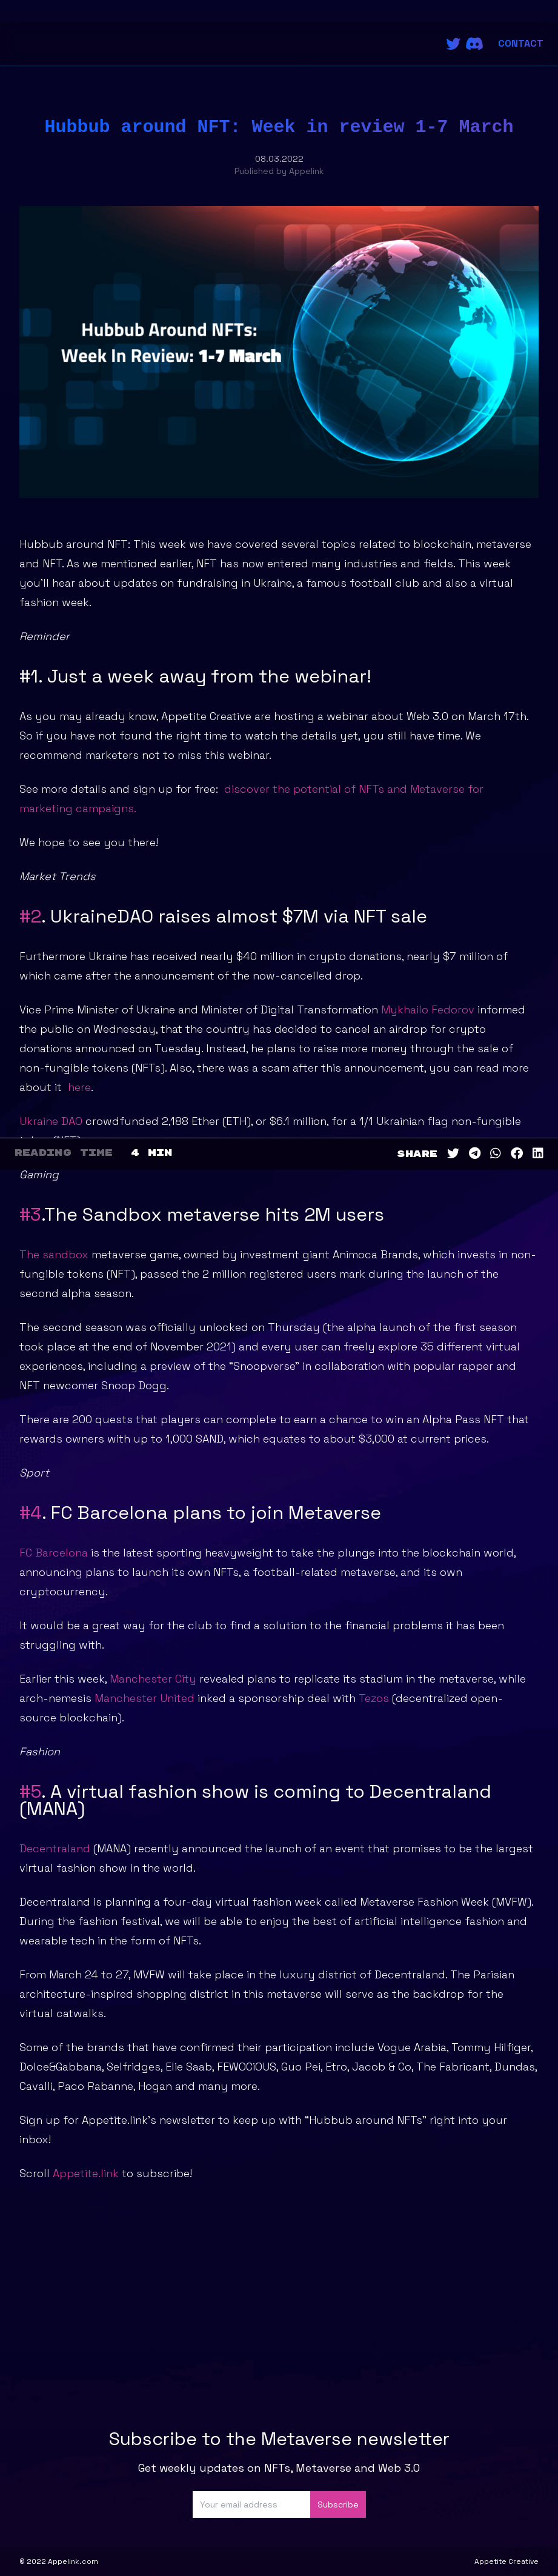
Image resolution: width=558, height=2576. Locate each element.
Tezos (374, 1698)
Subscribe (338, 2504)
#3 (30, 1214)
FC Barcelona (53, 1553)
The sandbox (53, 1254)
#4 (30, 1512)
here (79, 1087)
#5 (30, 1791)
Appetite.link (86, 2173)
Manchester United (146, 1698)
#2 (30, 916)
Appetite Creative (506, 2561)
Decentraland (54, 1848)
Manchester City (151, 1679)
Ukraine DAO (50, 1121)
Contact (520, 43)
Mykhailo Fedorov (427, 1009)
